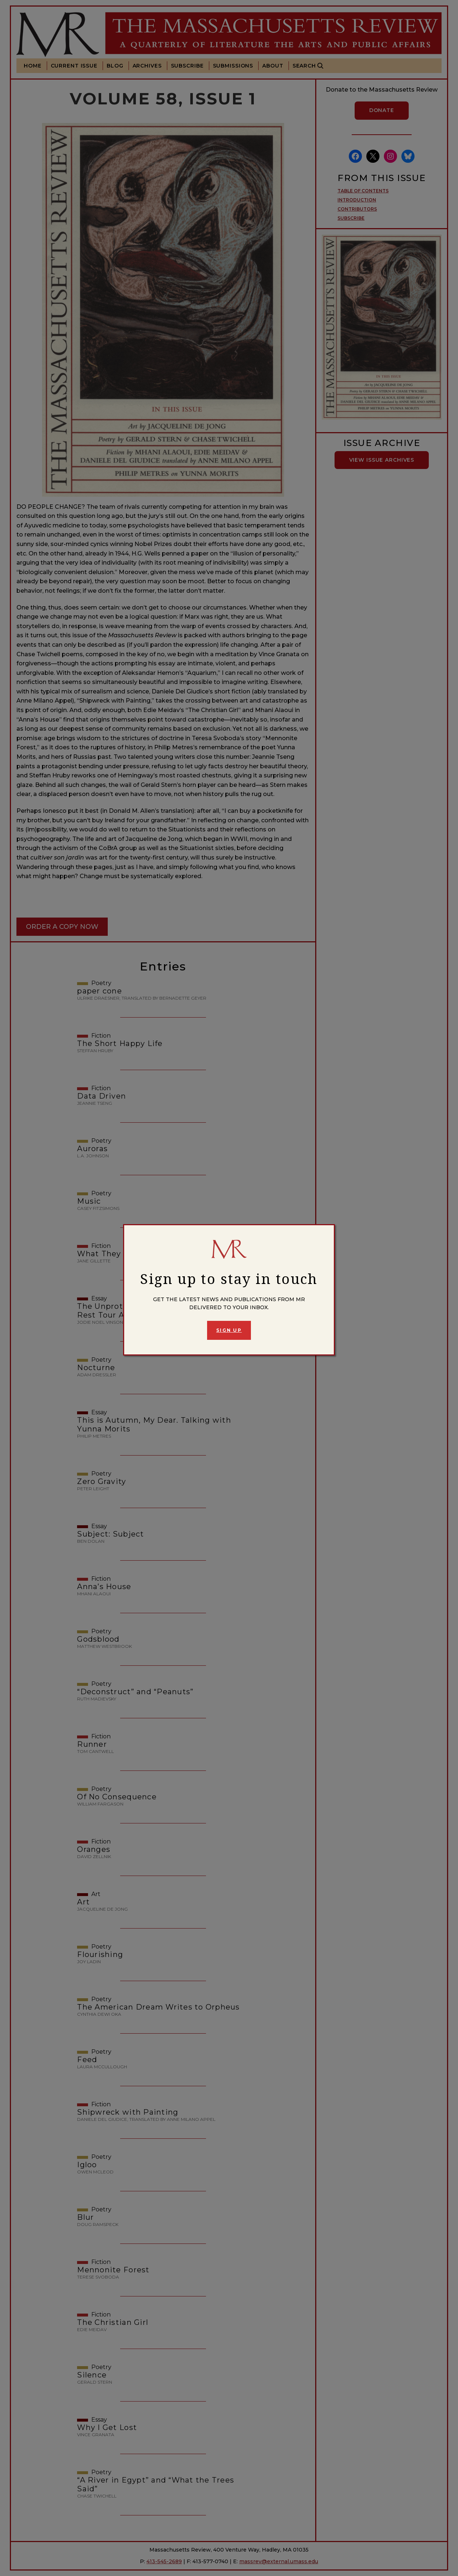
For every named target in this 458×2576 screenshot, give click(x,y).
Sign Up (229, 1330)
